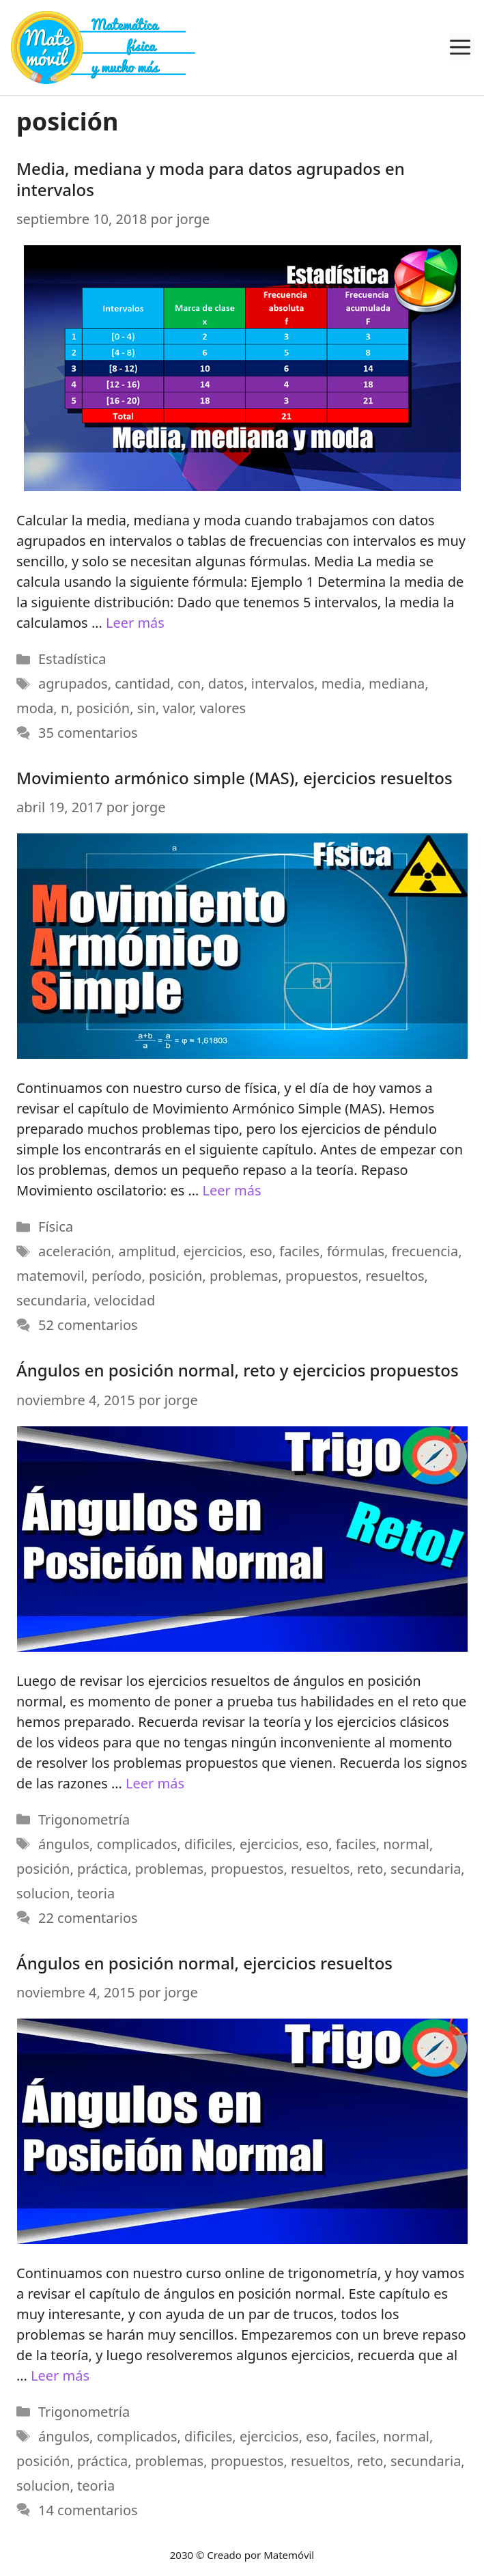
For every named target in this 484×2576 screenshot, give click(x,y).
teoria (96, 1892)
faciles (299, 1251)
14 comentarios (88, 2510)
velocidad (124, 1300)
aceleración (74, 1251)
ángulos (63, 1843)
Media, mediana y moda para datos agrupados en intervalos (210, 179)
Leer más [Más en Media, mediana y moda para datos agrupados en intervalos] (135, 622)
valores (223, 708)
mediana (397, 683)
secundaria (51, 1300)
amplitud (146, 1251)
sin (146, 708)
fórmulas (355, 1251)
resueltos (394, 1275)
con (189, 683)
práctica (102, 1868)
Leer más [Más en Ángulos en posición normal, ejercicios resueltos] (60, 2375)
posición (103, 708)
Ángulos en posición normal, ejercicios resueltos (204, 1962)
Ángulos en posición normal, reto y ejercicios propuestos (237, 1370)
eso (261, 1251)
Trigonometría (84, 1819)
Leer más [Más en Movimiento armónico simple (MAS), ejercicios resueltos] (231, 1190)
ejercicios (212, 1251)
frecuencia (425, 1251)
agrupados (73, 683)
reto (370, 1868)
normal (406, 1843)
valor (177, 708)
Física (55, 1226)
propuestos (321, 1275)
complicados (137, 1843)
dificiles (208, 1843)
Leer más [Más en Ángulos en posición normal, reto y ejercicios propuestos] (155, 1782)
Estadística (72, 659)
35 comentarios (88, 732)
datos (226, 683)
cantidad (142, 683)
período (116, 1275)
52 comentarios (88, 1325)
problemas (244, 1275)
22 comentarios (88, 1917)
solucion (43, 1892)
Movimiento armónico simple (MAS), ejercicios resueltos (234, 777)
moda (34, 708)
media (342, 683)
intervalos (283, 683)
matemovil (50, 1275)
